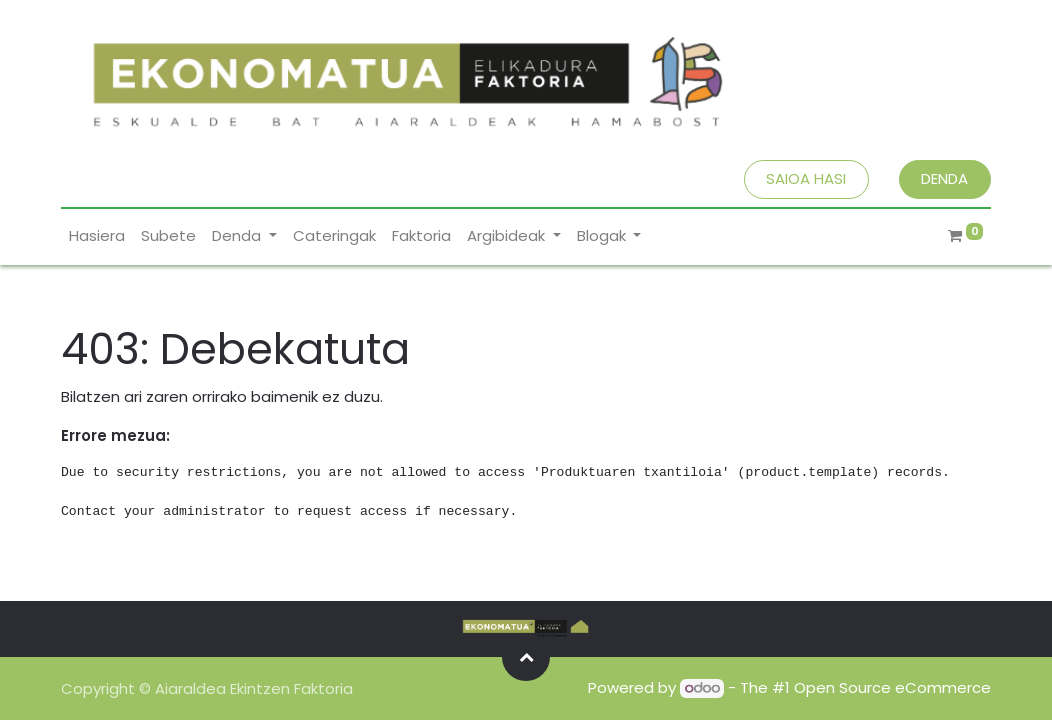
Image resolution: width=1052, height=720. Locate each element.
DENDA (944, 178)
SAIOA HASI (806, 178)
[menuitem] (97, 236)
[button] (526, 657)
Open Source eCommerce (892, 687)
